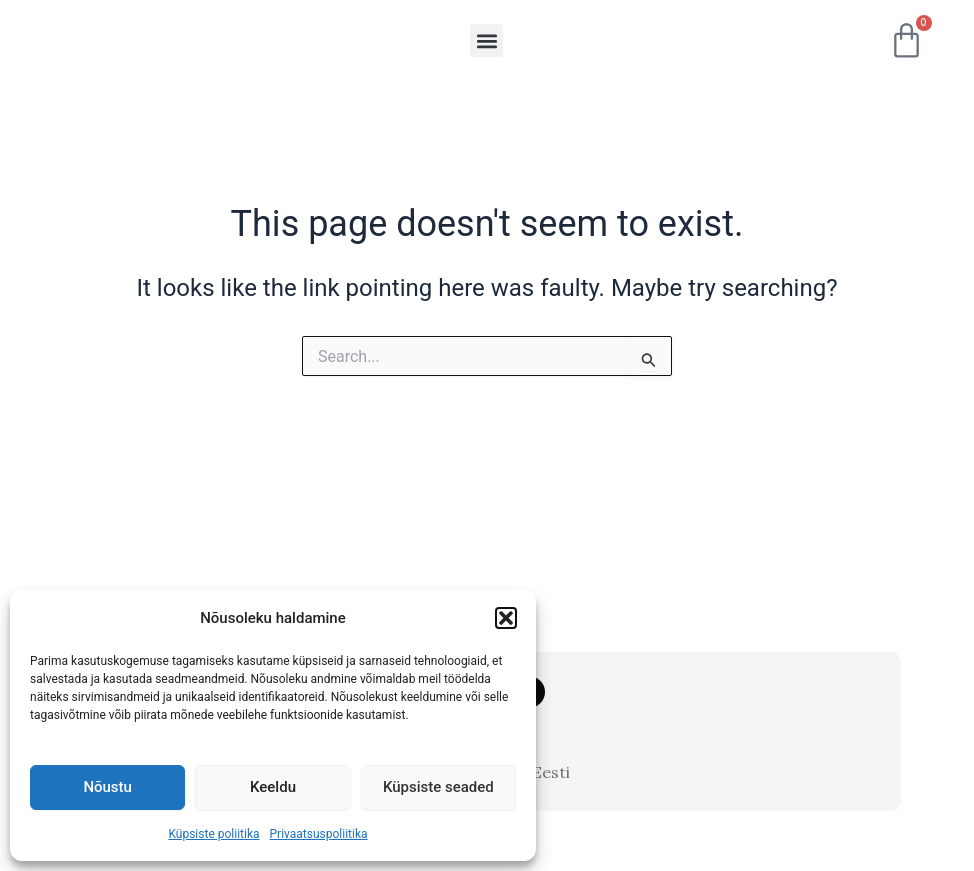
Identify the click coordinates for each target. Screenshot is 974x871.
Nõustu (107, 787)
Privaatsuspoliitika (319, 834)
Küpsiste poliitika (213, 834)
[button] (506, 612)
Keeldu (273, 787)
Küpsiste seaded (438, 787)
